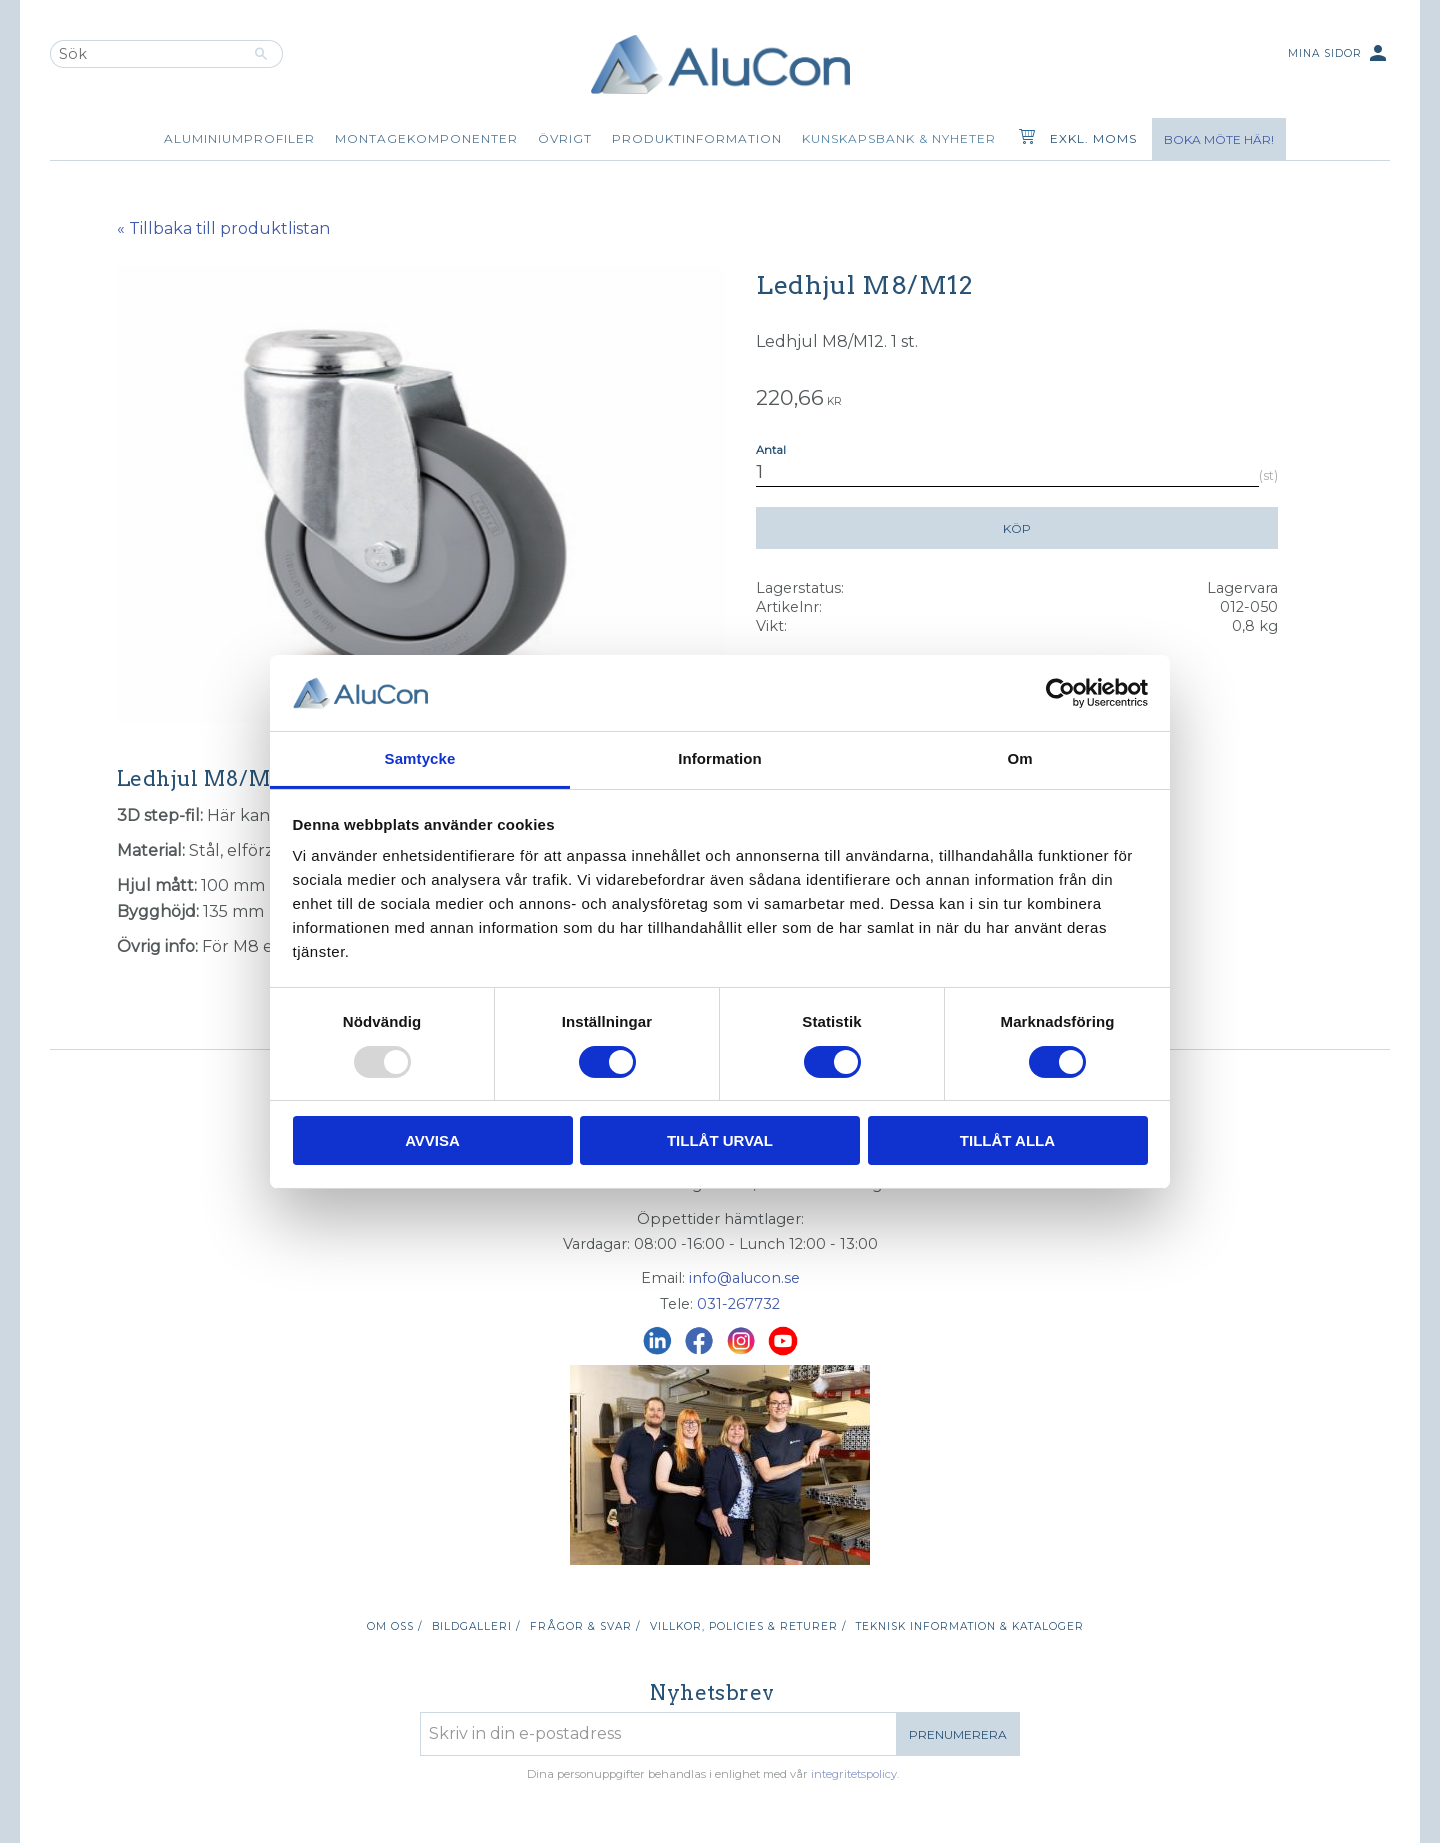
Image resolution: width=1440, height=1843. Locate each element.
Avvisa (432, 1140)
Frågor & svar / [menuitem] (585, 1626)
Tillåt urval (720, 1140)
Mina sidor (1339, 54)
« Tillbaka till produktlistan (223, 228)
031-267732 (738, 1304)
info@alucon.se (744, 1278)
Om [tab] (1019, 758)
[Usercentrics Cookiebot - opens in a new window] (1060, 693)
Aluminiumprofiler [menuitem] (239, 138)
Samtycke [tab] (420, 758)
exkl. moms (1093, 138)
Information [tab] (720, 758)
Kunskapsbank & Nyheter (899, 138)
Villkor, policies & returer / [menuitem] (748, 1626)
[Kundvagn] (1023, 139)
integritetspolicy (854, 1774)
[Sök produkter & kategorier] (145, 54)
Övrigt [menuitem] (565, 138)
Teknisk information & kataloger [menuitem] (970, 1626)
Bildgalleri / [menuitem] (476, 1626)
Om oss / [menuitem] (394, 1626)
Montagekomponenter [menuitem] (426, 138)
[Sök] (261, 54)
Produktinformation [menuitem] (697, 138)
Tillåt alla (1007, 1140)
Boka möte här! (1219, 139)
